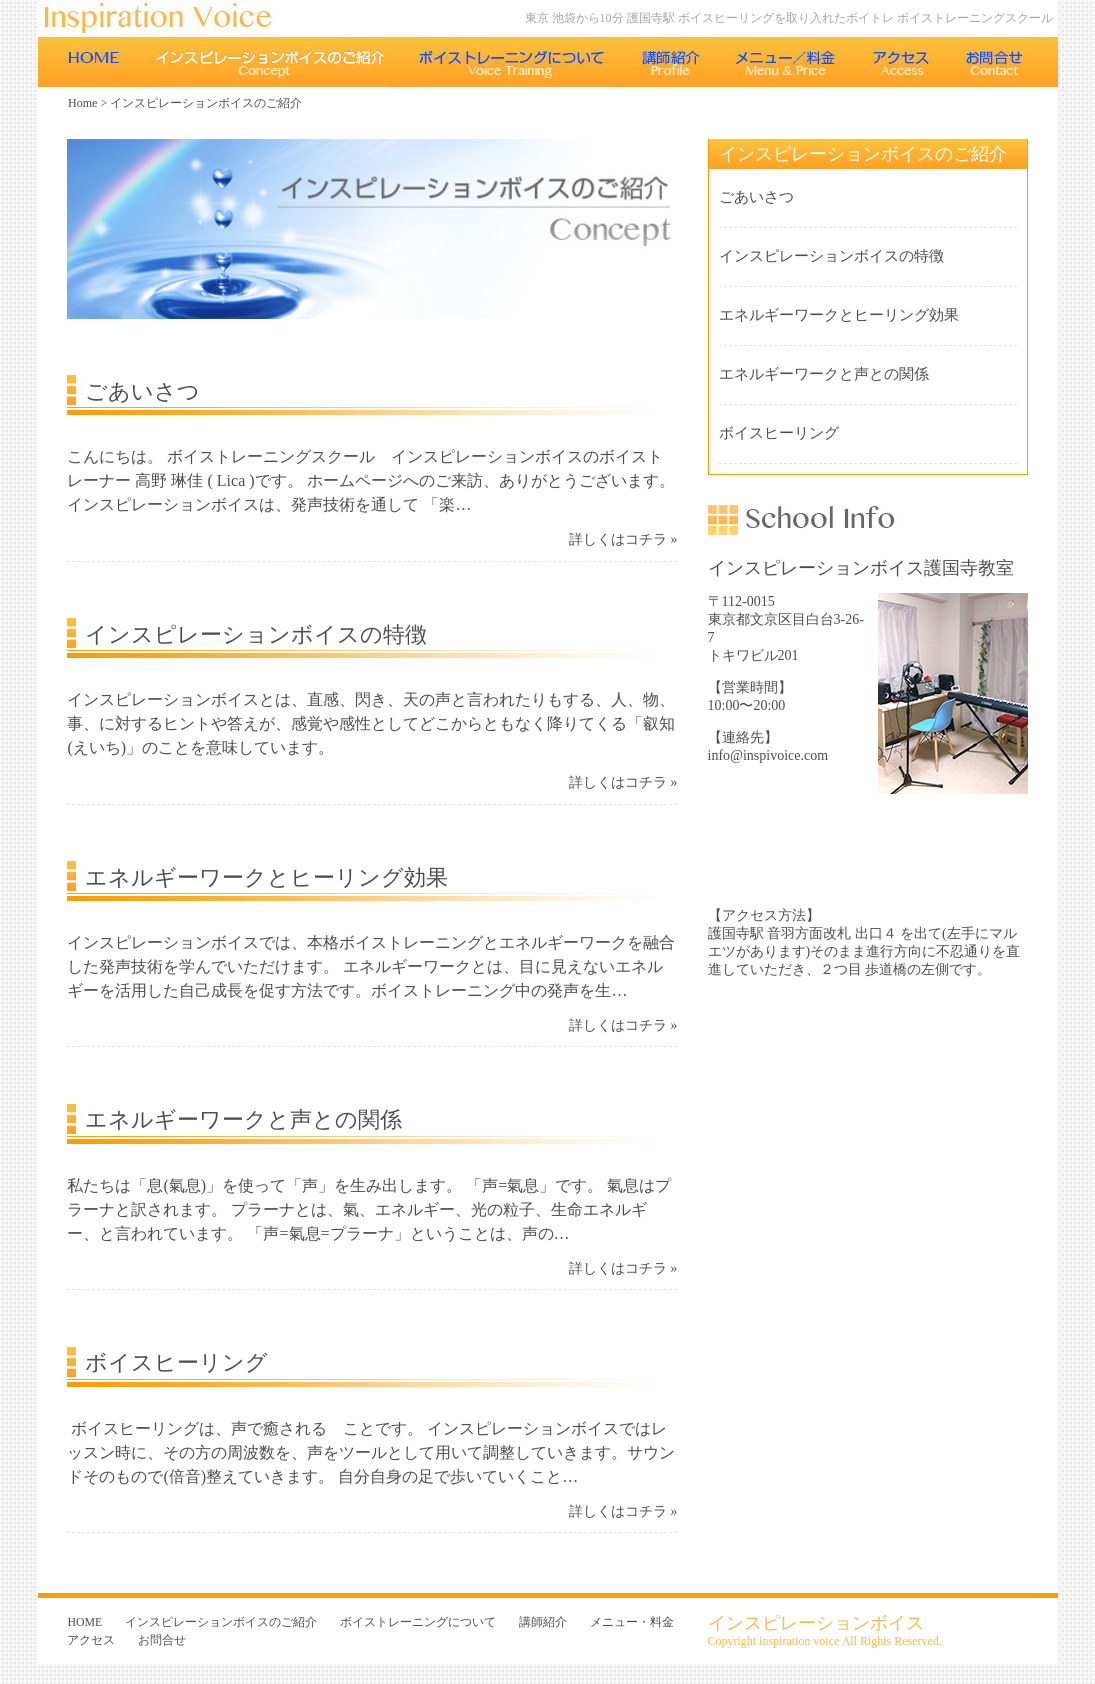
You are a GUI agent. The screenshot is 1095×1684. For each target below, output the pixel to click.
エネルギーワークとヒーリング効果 (266, 877)
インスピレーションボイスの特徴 (256, 634)
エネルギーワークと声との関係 (243, 1119)
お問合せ (997, 62)
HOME (94, 62)
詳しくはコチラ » (623, 539)
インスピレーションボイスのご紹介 (269, 62)
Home (82, 103)
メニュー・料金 (786, 62)
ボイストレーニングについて (512, 62)
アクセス (901, 62)
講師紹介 (670, 62)
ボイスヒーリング (176, 1362)
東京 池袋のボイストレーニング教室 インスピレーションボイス (168, 18)
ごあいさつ (142, 391)
